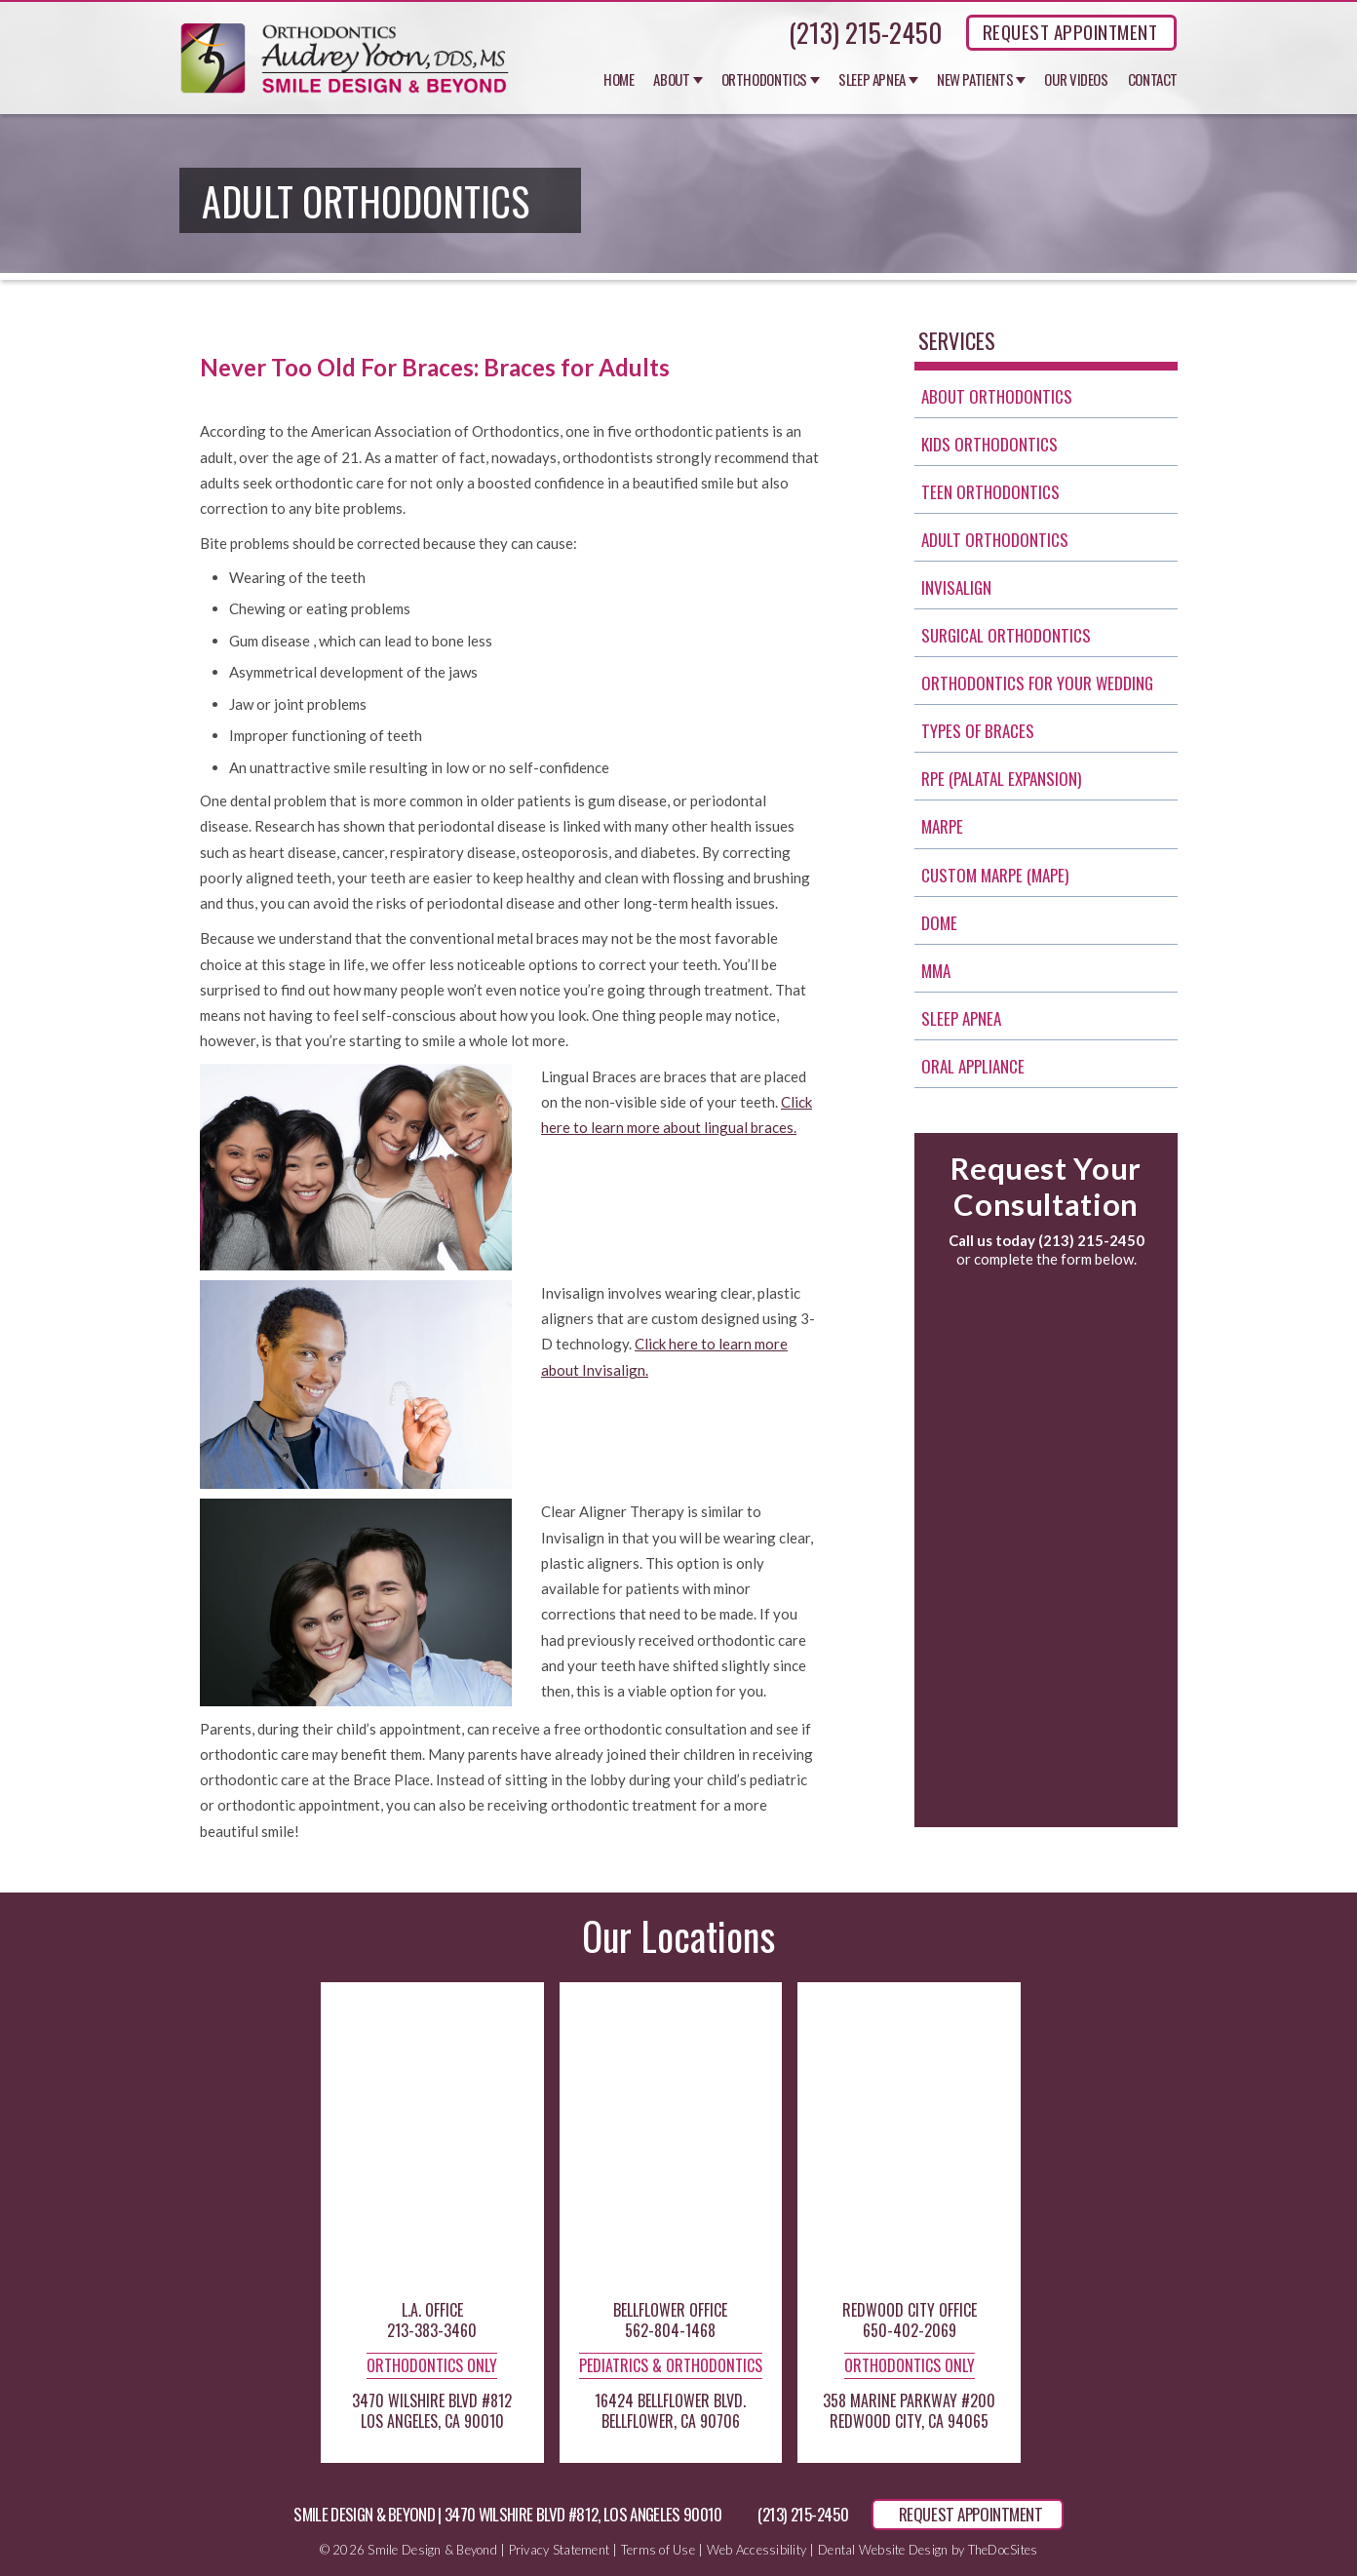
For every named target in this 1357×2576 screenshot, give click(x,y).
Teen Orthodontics (990, 492)
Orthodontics (764, 80)
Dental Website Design (883, 2549)
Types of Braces (977, 731)
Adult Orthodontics (994, 539)
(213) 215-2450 (865, 32)
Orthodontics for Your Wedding (1037, 683)
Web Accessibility (756, 2549)
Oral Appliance (973, 1066)
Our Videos (1075, 80)
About (671, 80)
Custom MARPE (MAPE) (994, 875)
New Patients (975, 80)
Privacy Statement (559, 2549)
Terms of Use (658, 2549)
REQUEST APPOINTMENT (1070, 31)
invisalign (956, 587)
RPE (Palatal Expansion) (1001, 778)
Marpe (942, 826)
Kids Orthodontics (989, 444)
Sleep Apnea (872, 80)
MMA (935, 970)
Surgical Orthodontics (1006, 635)
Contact (1153, 80)
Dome (939, 923)
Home (619, 80)
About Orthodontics (996, 396)
